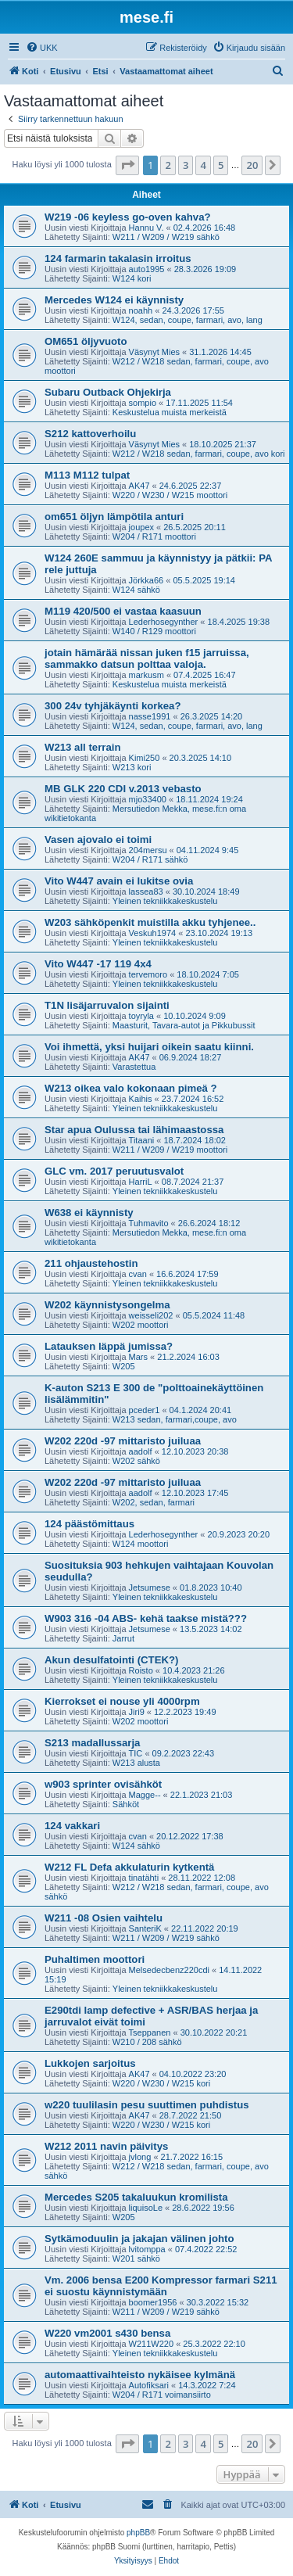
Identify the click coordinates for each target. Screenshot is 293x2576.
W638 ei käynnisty (89, 1212)
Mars (138, 1357)
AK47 (139, 485)
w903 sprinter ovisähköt (103, 1784)
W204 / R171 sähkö (150, 859)
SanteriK (145, 1928)
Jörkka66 (146, 580)
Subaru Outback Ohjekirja (108, 392)
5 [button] (220, 165)
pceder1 (144, 1410)
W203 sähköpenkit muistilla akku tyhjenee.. (150, 922)
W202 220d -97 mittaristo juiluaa (123, 1441)
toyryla (141, 1016)
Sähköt (126, 1804)
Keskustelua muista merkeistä (170, 412)
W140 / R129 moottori (154, 631)
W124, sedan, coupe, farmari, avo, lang (188, 320)
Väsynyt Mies (154, 352)
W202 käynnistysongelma (107, 1305)
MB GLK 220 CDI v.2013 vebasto (123, 789)
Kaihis (140, 1098)
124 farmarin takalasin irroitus (118, 258)
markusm (146, 675)
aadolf (140, 1451)
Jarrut (123, 1638)
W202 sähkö (136, 1461)
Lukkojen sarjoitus (90, 2063)
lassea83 (146, 891)
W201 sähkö (136, 2258)
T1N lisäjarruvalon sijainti (107, 1005)
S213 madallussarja (92, 1743)
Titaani (142, 1140)
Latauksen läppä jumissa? (109, 1346)
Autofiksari (149, 2385)
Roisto (141, 1670)
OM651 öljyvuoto (86, 341)
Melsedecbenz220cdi (169, 1970)
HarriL (140, 1181)
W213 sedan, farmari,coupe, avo (175, 1419)
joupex (141, 527)
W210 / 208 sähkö (147, 2042)
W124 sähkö (136, 589)
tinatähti (144, 1877)
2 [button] (167, 165)
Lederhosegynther (163, 621)
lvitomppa (147, 2249)
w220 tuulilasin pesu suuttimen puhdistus (147, 2105)
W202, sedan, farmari (154, 1502)
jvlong (140, 2157)
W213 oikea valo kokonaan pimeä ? (131, 1088)
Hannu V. (146, 227)
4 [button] (202, 165)
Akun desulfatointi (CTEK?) (111, 1660)
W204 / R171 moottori (154, 536)
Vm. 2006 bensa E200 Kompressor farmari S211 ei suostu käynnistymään (161, 2286)
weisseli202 (151, 1315)
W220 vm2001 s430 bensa (107, 2333)
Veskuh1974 (153, 933)
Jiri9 (137, 1712)
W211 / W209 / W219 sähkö (166, 237)
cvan (138, 1274)
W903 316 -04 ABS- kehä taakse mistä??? (146, 1618)
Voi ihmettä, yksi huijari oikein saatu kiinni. (149, 1047)
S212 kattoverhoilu (90, 433)
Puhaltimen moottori (95, 1959)
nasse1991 (150, 716)
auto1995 (147, 269)
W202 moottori (141, 1324)
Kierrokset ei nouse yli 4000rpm (122, 1701)
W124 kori (132, 278)
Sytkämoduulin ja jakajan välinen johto (139, 2238)
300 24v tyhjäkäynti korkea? (112, 706)
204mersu (148, 850)
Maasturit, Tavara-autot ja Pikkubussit (184, 1025)
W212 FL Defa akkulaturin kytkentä (129, 1867)
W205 (124, 1366)
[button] (127, 165)
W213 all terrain (82, 747)
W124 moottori (141, 1543)
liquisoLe (146, 2207)
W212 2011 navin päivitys (106, 2146)
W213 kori (132, 767)
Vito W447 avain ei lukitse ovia (119, 881)
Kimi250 (144, 757)
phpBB (138, 2532)
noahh (141, 310)
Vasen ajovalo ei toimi (98, 839)
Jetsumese (149, 1587)
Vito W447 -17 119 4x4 (98, 964)
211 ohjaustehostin (91, 1263)
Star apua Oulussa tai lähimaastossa (134, 1130)
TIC (136, 1753)
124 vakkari (72, 1826)
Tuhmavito (149, 1223)
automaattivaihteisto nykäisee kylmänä (140, 2374)
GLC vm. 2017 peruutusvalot (114, 1171)
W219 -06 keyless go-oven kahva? (128, 217)
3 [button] (185, 165)
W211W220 (151, 2343)
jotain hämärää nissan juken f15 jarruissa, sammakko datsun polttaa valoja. (147, 658)
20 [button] (252, 165)
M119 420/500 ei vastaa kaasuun (123, 611)
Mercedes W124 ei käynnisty (114, 300)
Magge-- (145, 1794)
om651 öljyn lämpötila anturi (114, 516)
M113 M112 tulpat (87, 475)
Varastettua (134, 1066)
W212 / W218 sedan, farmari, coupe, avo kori (199, 453)
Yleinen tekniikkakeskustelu (165, 901)
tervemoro (148, 974)
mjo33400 (147, 799)
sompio (142, 402)
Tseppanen (150, 2032)
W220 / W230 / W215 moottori (170, 495)
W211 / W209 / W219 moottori (170, 1149)
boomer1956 (153, 2302)
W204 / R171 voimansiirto (162, 2394)
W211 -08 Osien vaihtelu (104, 1918)
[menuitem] (42, 47)
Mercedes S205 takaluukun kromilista (136, 2197)
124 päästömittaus (89, 1524)
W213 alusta (136, 1762)
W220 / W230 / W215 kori (161, 2083)
